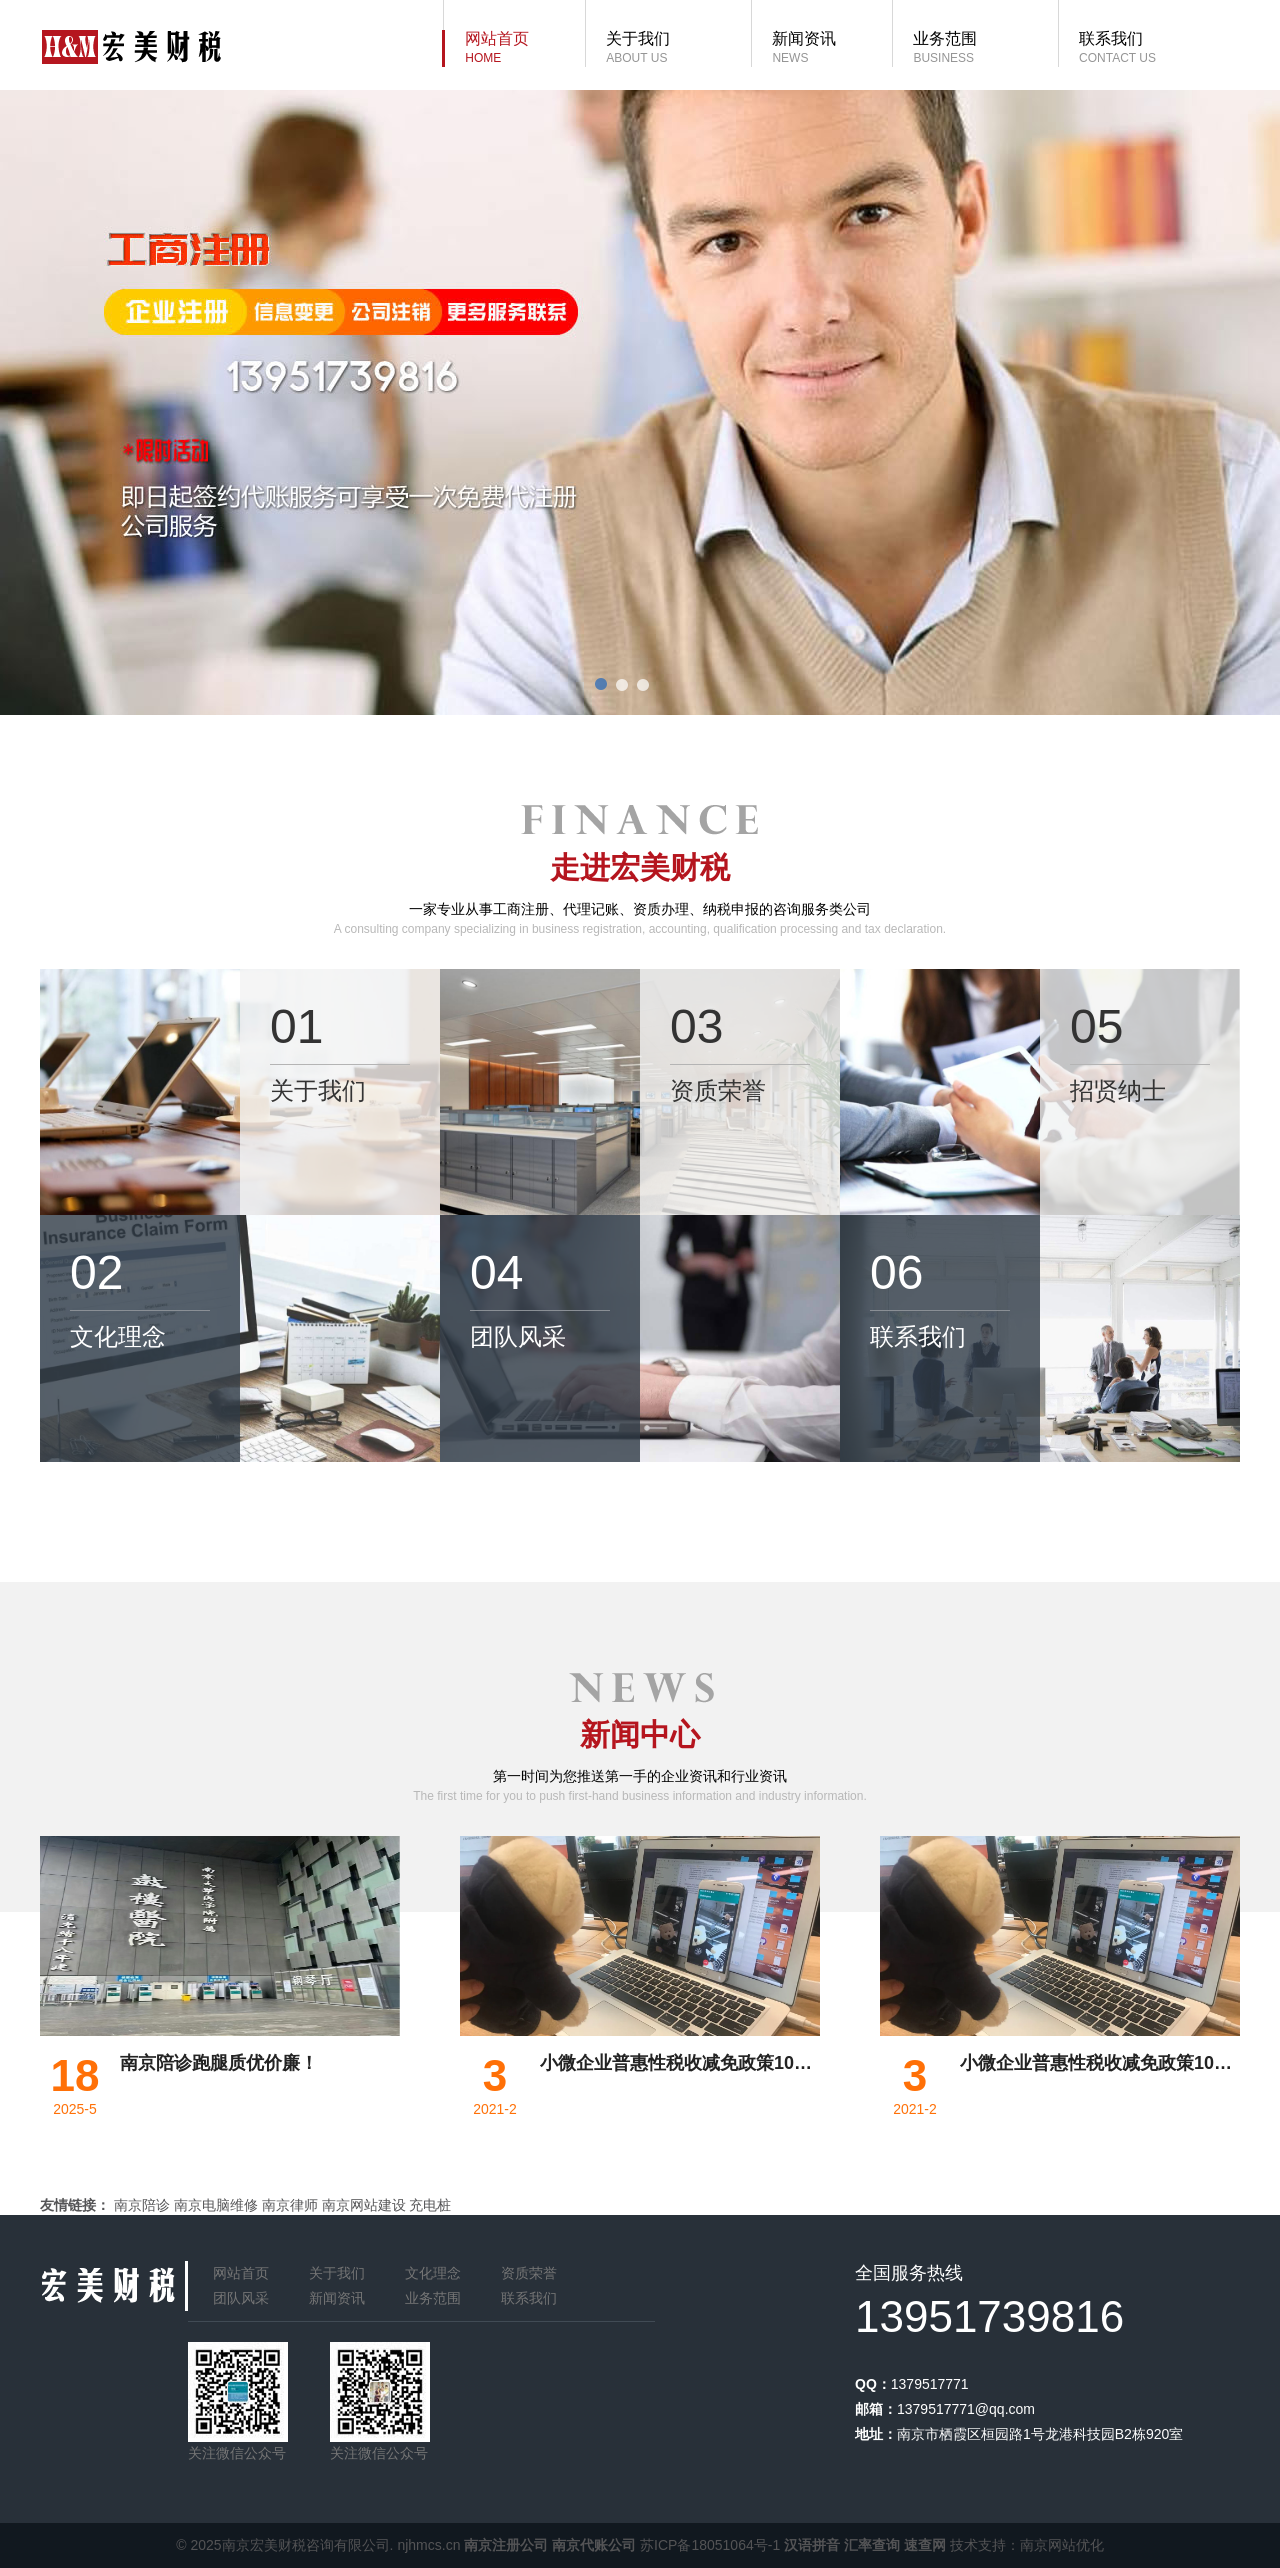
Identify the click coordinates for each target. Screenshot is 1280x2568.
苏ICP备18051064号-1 (710, 2545)
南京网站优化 (1062, 2545)
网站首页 (241, 2273)
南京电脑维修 (216, 2205)
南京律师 (290, 2205)
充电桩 (430, 2205)
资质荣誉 (529, 2273)
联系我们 (529, 2298)
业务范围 (433, 2298)
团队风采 (241, 2298)
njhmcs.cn (428, 2545)
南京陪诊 (142, 2205)
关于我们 (337, 2273)
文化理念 (433, 2273)
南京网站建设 (364, 2205)
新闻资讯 (337, 2298)
